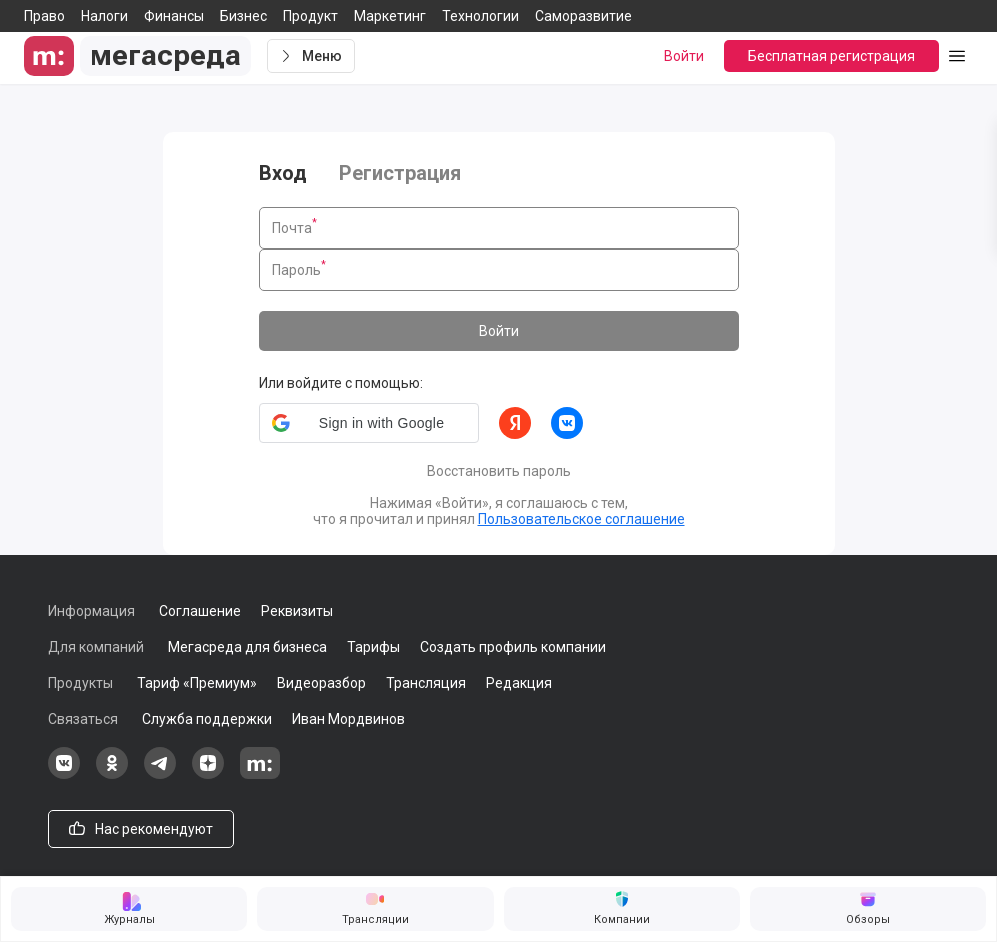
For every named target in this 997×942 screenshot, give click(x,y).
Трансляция (426, 683)
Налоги (104, 16)
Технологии (480, 16)
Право (44, 16)
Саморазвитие (583, 16)
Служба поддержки (207, 719)
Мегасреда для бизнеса (247, 647)
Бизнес (243, 16)
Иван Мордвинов (348, 719)
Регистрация (400, 173)
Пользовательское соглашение (581, 519)
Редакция (519, 683)
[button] (369, 423)
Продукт (310, 16)
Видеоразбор (321, 683)
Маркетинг (390, 16)
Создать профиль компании (513, 647)
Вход (283, 173)
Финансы (174, 16)
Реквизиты (297, 611)
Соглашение (200, 611)
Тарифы (373, 647)
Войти (499, 331)
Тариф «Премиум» (197, 683)
